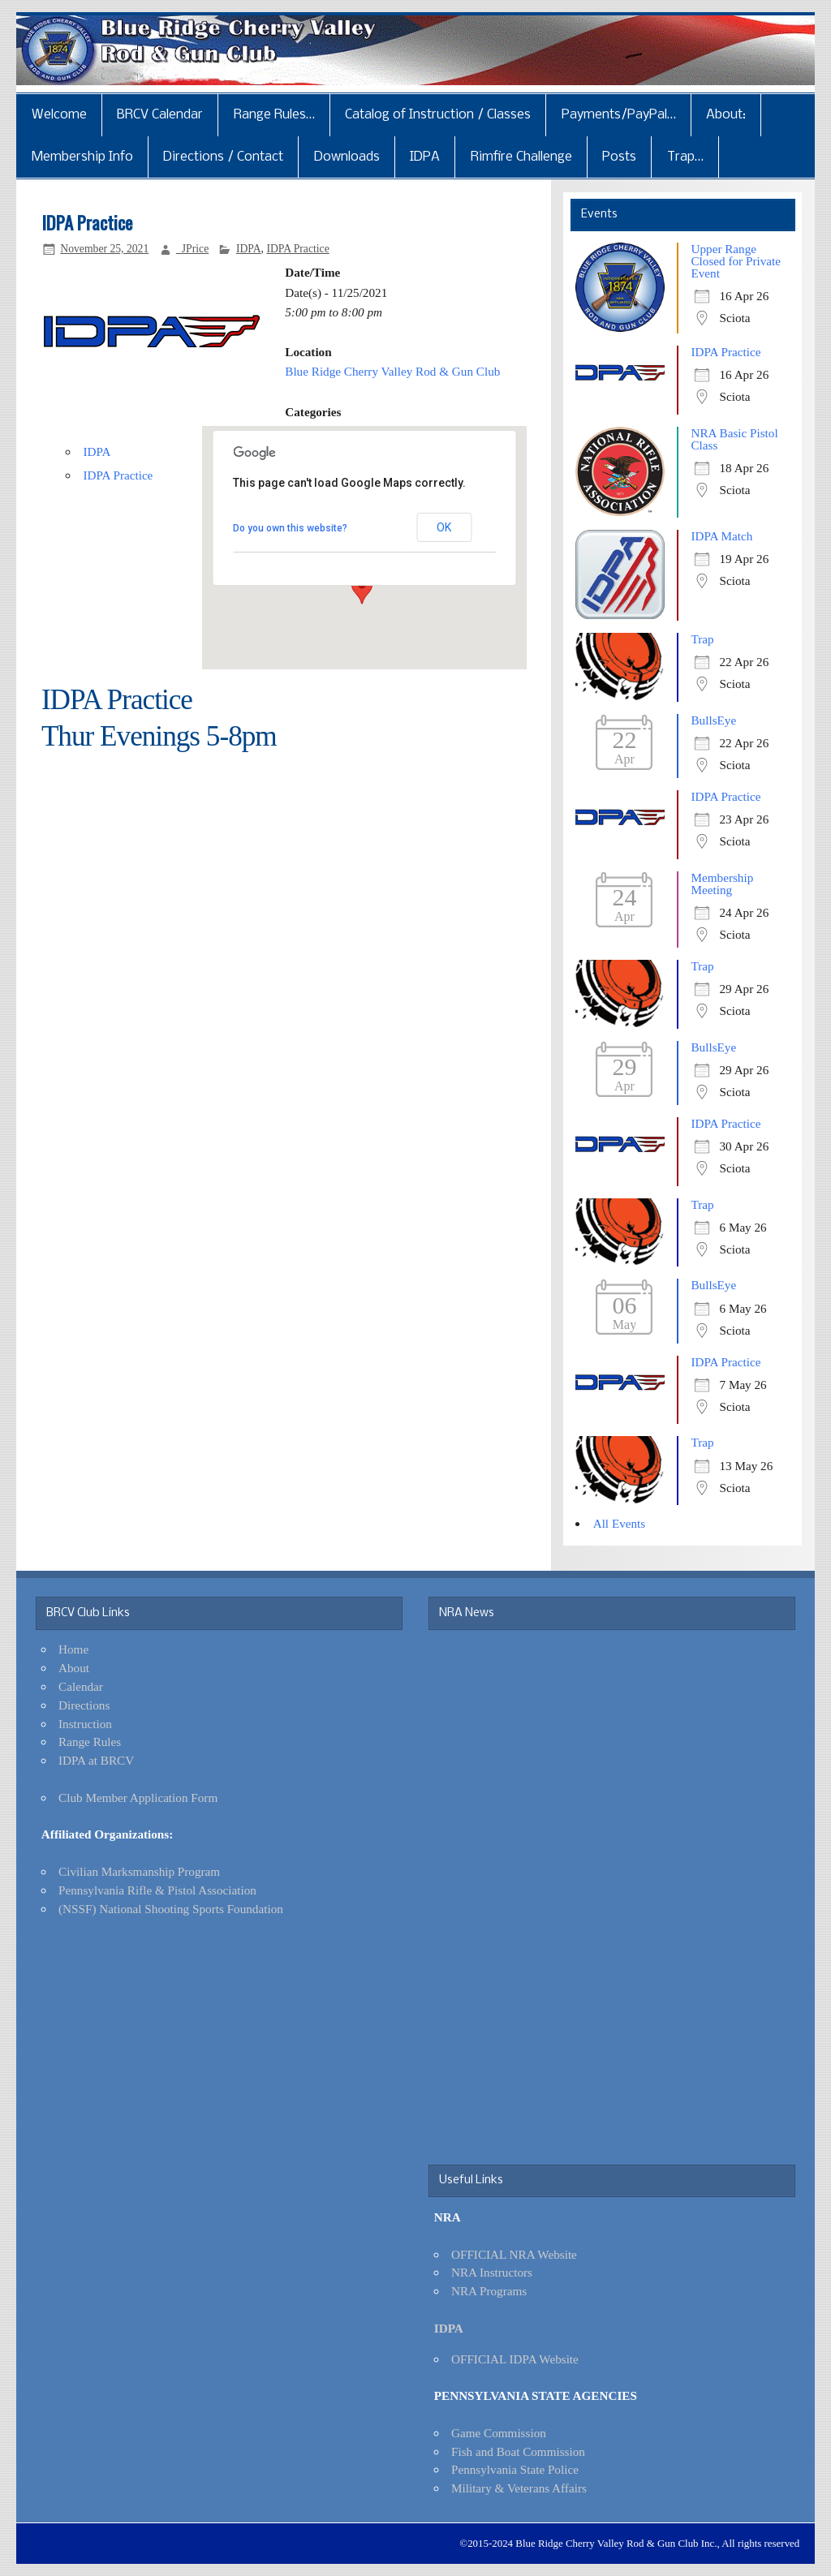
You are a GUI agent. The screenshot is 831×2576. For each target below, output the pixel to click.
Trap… (685, 157)
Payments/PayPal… (619, 115)
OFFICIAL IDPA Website (515, 2359)
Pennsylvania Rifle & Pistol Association (157, 1890)
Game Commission (498, 2433)
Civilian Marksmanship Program (139, 1871)
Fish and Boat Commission (518, 2451)
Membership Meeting (722, 884)
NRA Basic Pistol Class (734, 439)
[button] (361, 589)
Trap (702, 639)
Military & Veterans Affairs (519, 2488)
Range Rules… (274, 115)
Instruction (85, 1724)
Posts (619, 157)
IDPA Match (721, 536)
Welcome (59, 115)
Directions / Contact (223, 157)
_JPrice (192, 249)
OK (444, 527)
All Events (619, 1523)
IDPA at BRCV (96, 1760)
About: (726, 115)
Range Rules (89, 1741)
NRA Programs (489, 2291)
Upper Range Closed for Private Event (736, 261)
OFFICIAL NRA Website (514, 2254)
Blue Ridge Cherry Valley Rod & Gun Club (392, 371)
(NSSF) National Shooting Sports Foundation (170, 1909)
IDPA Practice (297, 249)
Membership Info (82, 157)
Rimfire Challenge (521, 157)
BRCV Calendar (160, 115)
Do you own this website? (290, 528)
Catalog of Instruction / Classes (438, 115)
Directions (84, 1705)
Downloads (347, 157)
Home (73, 1649)
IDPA (425, 157)
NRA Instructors (491, 2272)
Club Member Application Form (137, 1797)
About (73, 1668)
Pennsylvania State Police (515, 2469)
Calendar (80, 1686)
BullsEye (713, 720)
